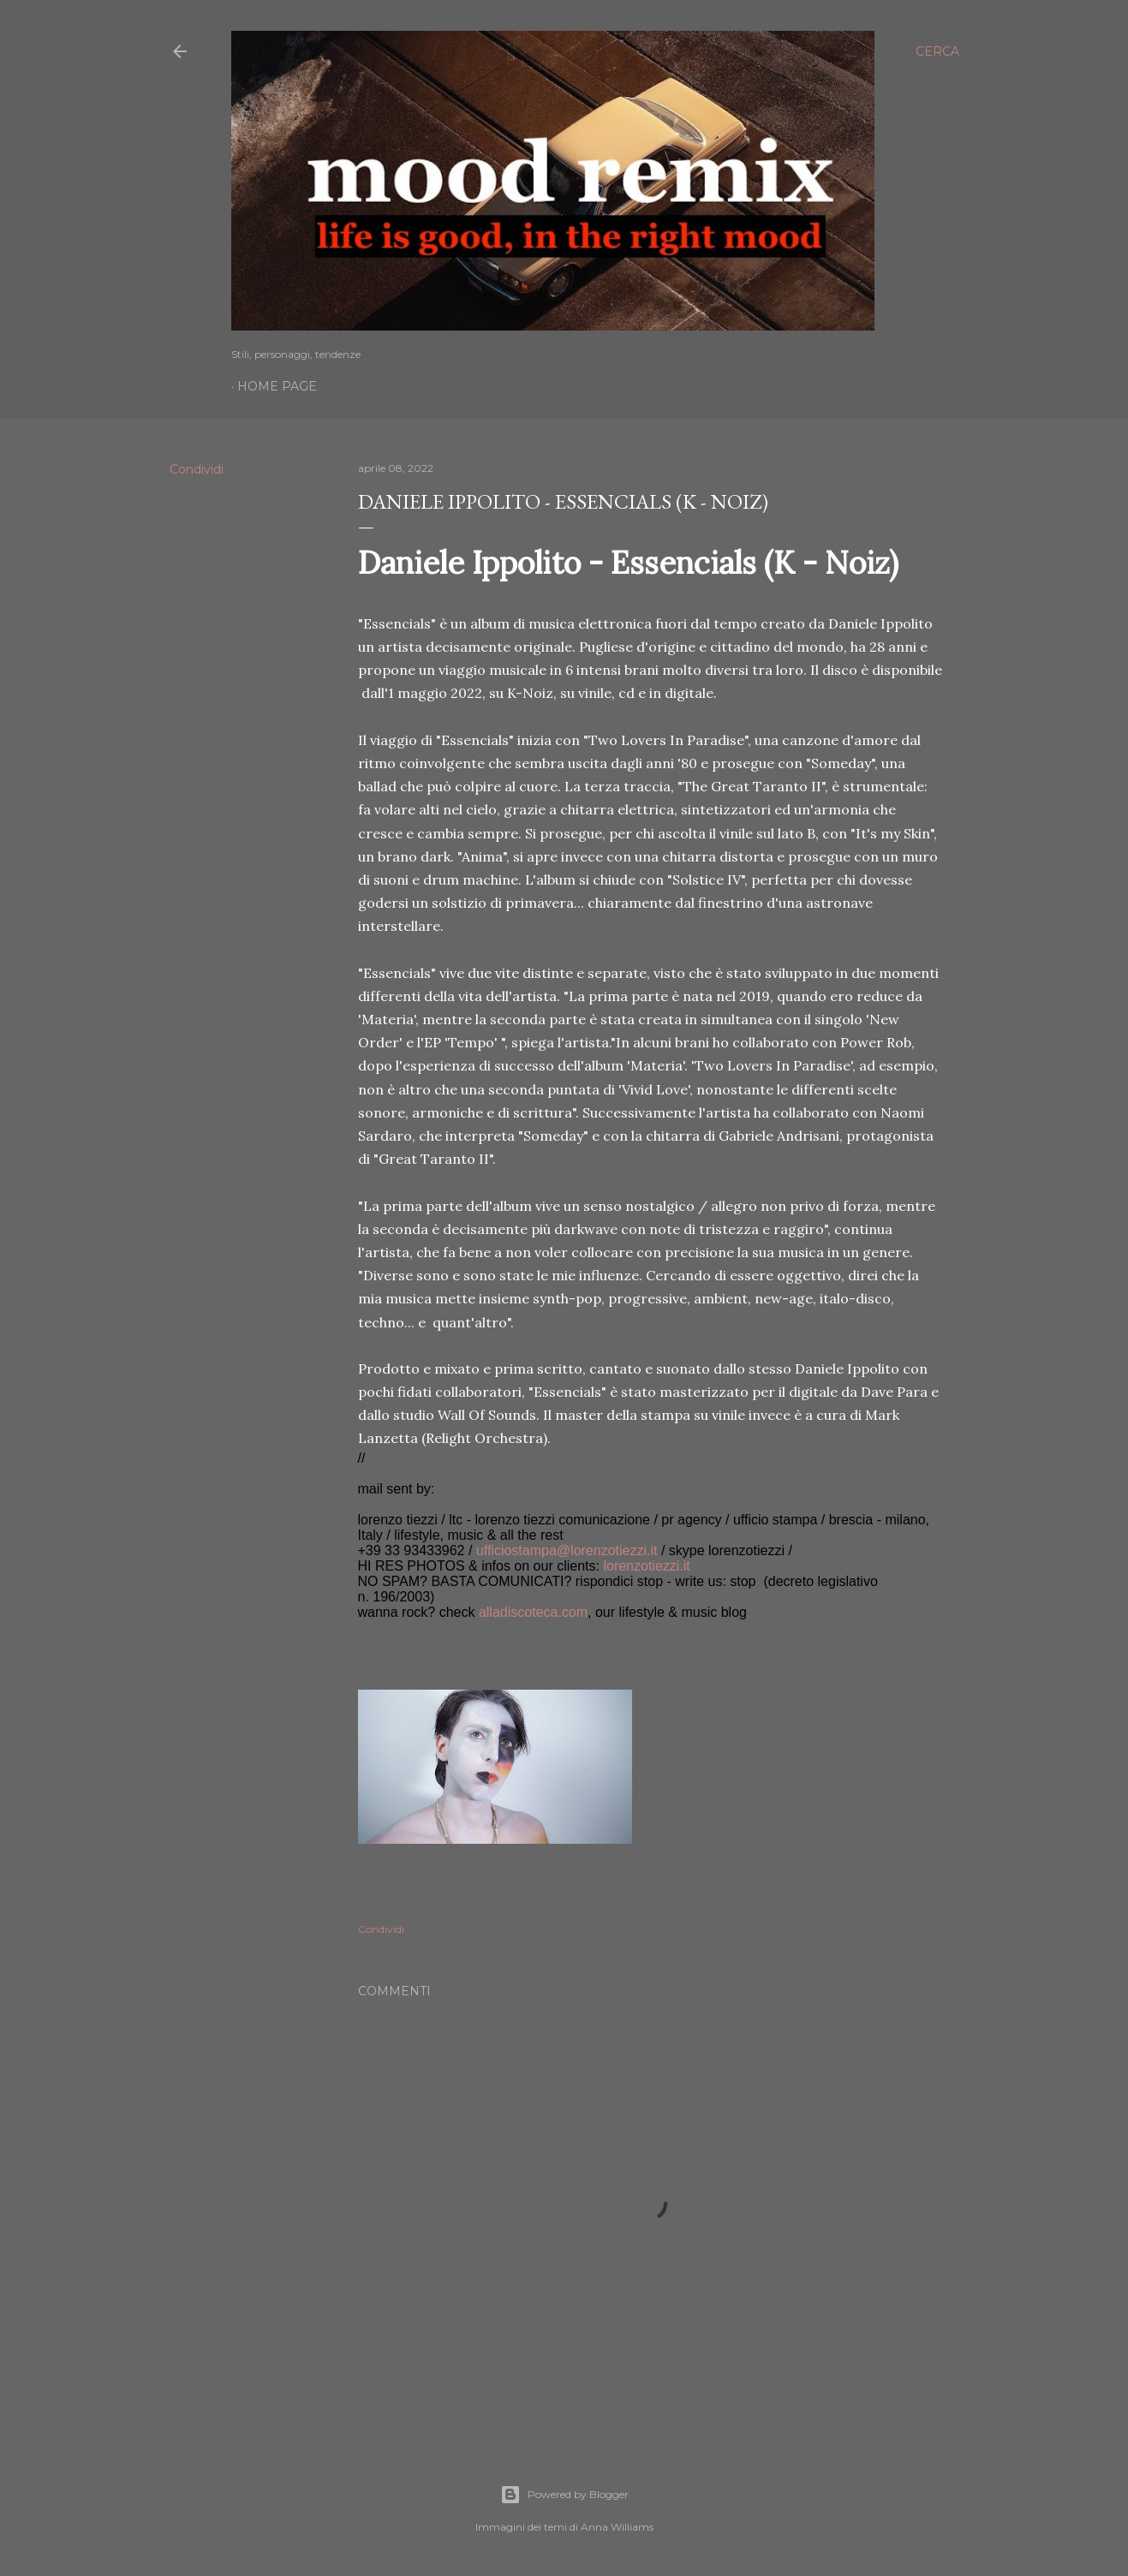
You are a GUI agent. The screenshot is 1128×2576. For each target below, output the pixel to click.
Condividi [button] (197, 469)
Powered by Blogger (564, 2494)
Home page (277, 386)
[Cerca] (937, 51)
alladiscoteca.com (533, 1612)
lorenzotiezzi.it (646, 1566)
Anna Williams (617, 2526)
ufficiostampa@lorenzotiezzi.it (567, 1550)
